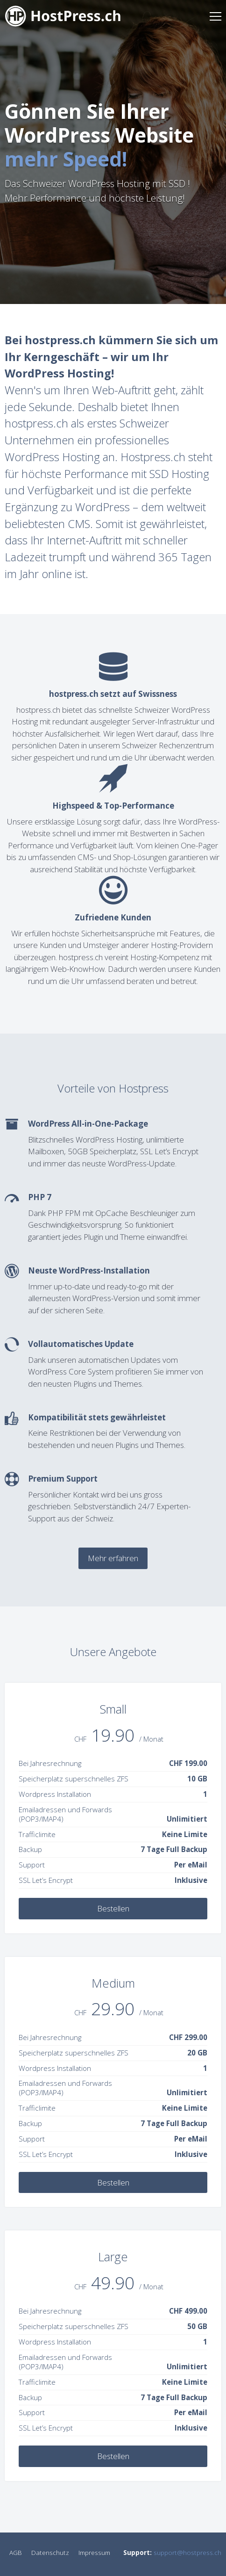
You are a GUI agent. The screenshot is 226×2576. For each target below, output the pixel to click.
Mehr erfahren (113, 1558)
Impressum (94, 2552)
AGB (15, 2552)
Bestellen (113, 1908)
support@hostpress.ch (187, 2552)
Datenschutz (50, 2552)
